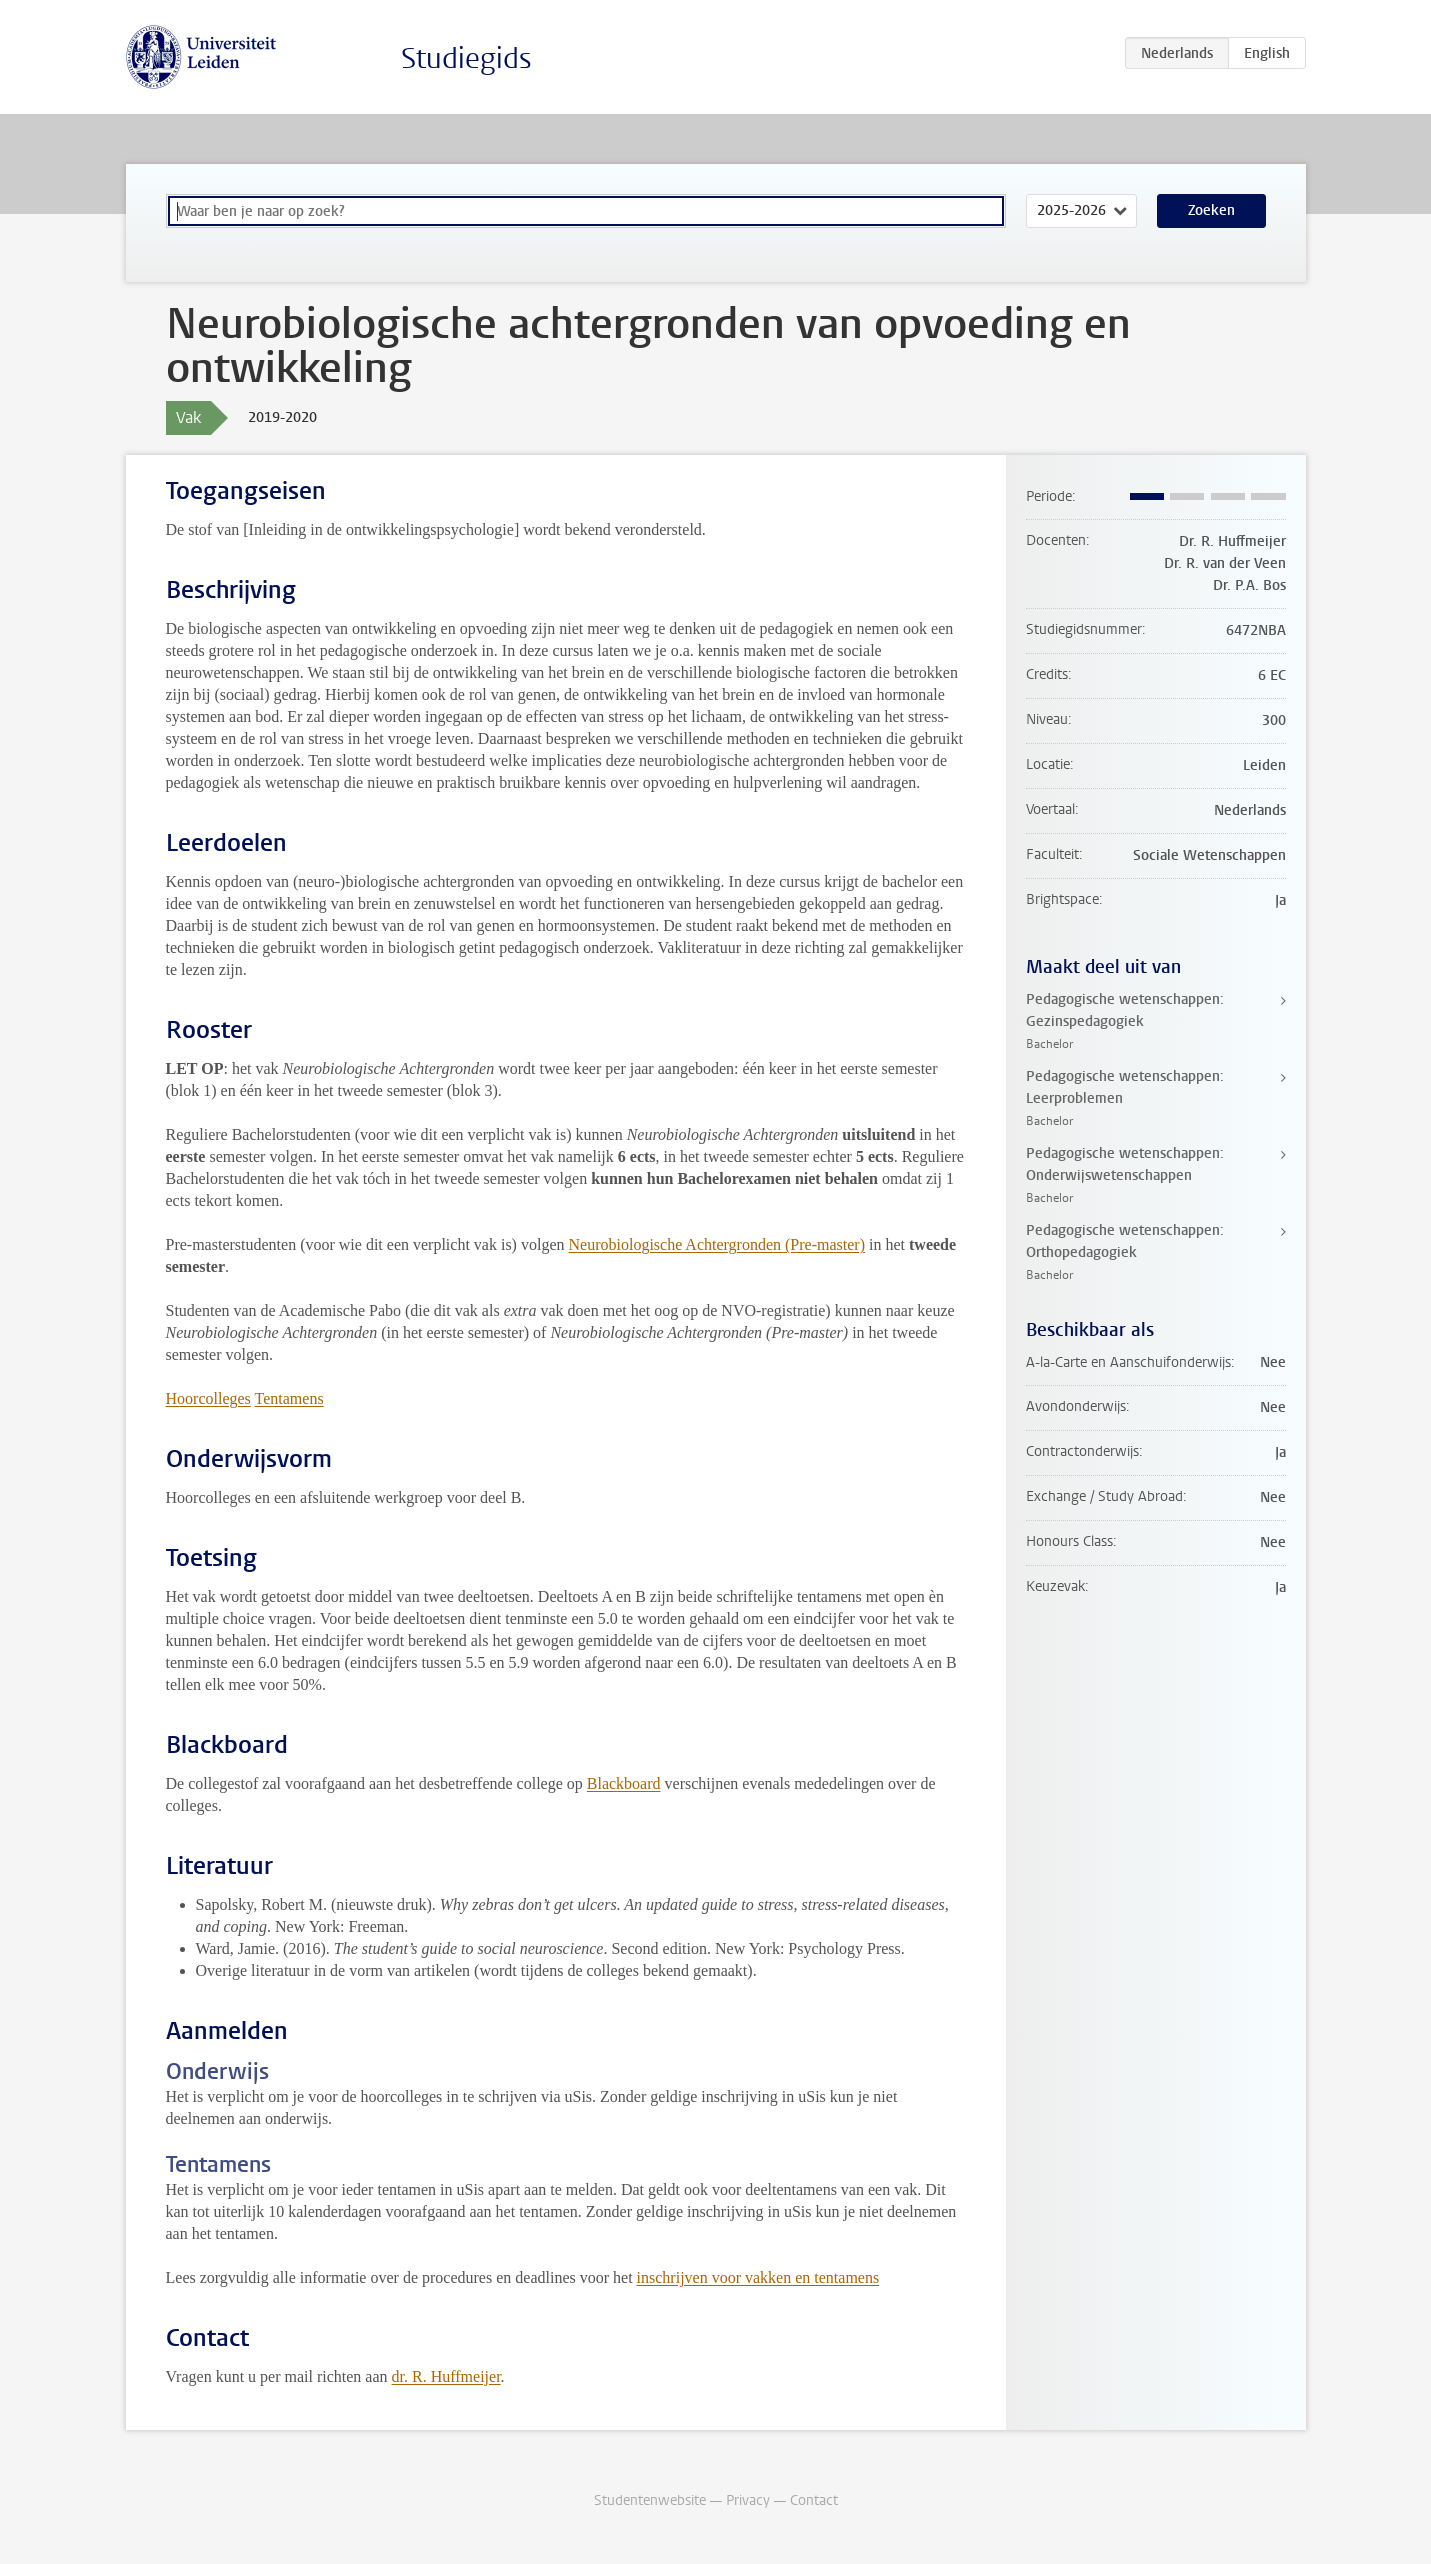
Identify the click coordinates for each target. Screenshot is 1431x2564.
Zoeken (1211, 210)
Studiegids (466, 58)
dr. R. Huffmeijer (446, 2376)
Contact (814, 2500)
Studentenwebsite (650, 2500)
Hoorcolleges (208, 1398)
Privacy (748, 2500)
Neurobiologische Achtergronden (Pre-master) (717, 1244)
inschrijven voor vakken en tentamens (758, 2277)
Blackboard (624, 1783)
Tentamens (289, 1398)
